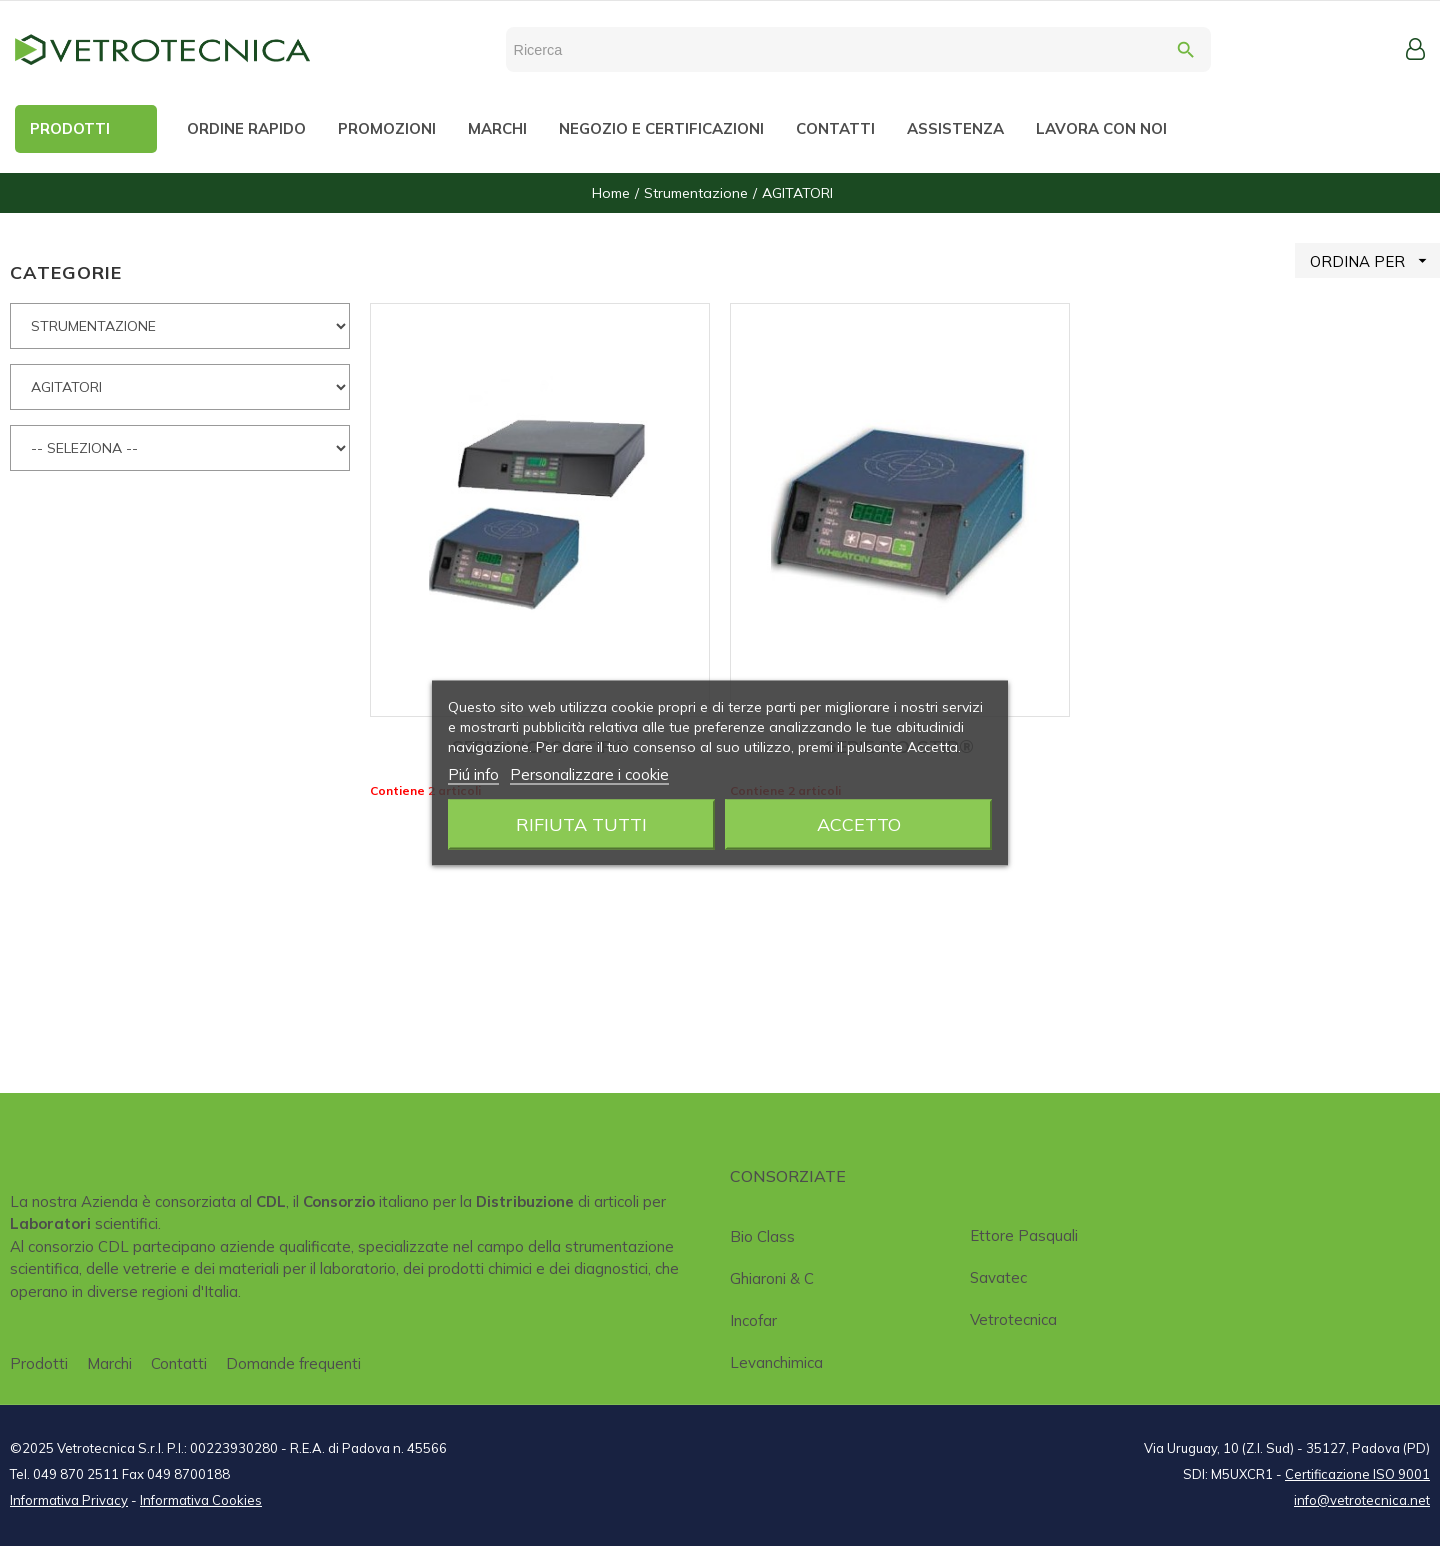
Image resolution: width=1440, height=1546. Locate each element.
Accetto (859, 824)
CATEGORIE (66, 272)
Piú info (473, 774)
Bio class (762, 1236)
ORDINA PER (1375, 260)
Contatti (179, 1363)
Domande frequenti (293, 1363)
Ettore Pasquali (1024, 1235)
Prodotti (39, 1363)
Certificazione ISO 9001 (1357, 1474)
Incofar (753, 1320)
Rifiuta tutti (581, 824)
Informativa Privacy (69, 1500)
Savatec (998, 1277)
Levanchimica (776, 1362)
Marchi (109, 1363)
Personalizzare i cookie (589, 774)
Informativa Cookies (201, 1500)
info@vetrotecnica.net (1362, 1500)
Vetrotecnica (1013, 1319)
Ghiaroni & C (772, 1278)
